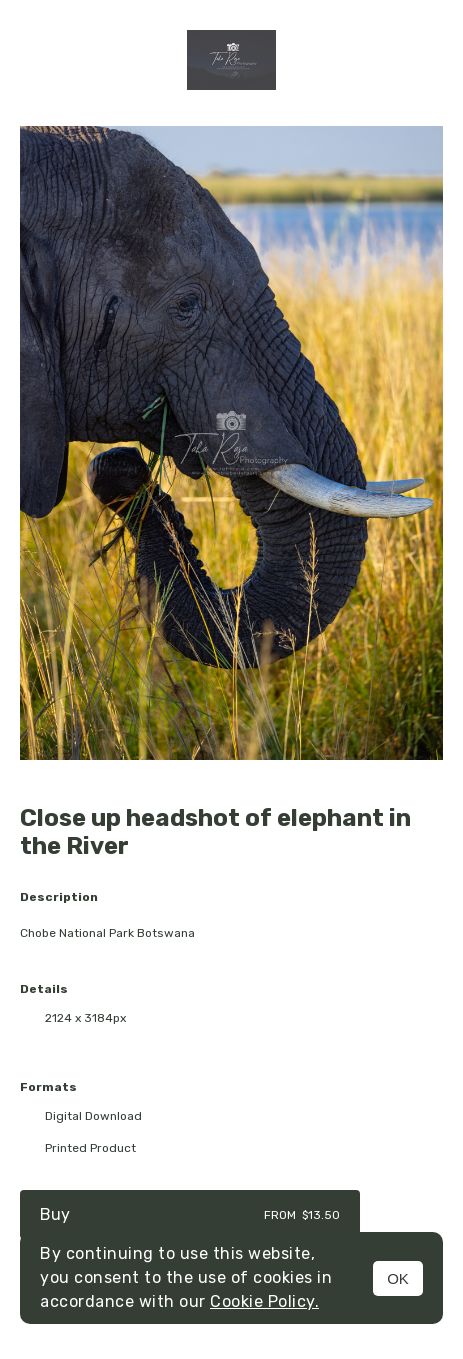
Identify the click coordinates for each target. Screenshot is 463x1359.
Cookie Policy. (264, 1301)
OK (398, 1278)
